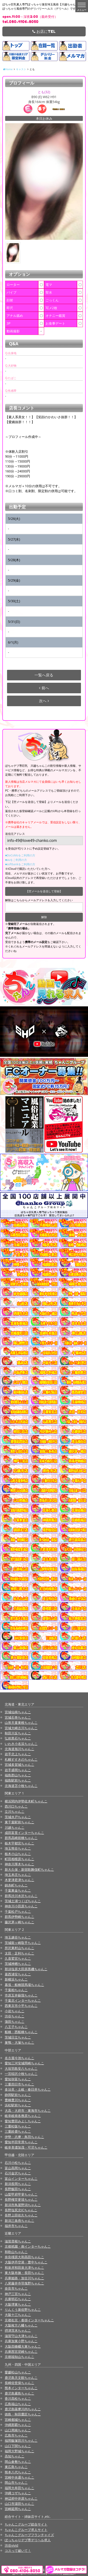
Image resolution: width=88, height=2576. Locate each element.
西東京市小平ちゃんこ (21, 2005)
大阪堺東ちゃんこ (18, 2304)
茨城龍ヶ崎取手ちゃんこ (23, 1942)
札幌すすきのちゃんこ (21, 1759)
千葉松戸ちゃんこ (18, 1911)
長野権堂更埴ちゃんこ (21, 2199)
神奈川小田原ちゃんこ (21, 1906)
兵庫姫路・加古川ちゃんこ (24, 2278)
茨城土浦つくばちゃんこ (23, 1901)
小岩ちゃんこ (14, 2011)
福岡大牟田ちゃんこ (19, 2488)
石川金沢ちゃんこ (18, 2173)
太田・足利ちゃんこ (19, 1953)
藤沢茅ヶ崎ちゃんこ (19, 1922)
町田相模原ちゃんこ (19, 1859)
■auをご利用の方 (16, 860)
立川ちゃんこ (14, 1811)
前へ (44, 687)
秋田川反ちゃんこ (18, 1733)
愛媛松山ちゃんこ (18, 2372)
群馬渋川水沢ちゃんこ (21, 1896)
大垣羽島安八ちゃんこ (21, 2068)
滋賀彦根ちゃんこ (18, 2241)
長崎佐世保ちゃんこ (19, 2382)
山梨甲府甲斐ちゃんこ (21, 2194)
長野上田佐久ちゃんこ (21, 2215)
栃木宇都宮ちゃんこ (19, 1843)
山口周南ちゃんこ (18, 2430)
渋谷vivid (11, 2545)
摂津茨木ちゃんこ (18, 2330)
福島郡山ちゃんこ (18, 1775)
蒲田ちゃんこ (14, 2021)
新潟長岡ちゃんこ (18, 2183)
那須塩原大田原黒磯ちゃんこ (26, 1969)
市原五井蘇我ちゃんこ (21, 1995)
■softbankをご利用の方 (20, 864)
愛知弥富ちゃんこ (18, 2079)
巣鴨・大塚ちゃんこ (19, 2042)
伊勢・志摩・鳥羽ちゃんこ (24, 2137)
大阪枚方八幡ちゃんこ (21, 2325)
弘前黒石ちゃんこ (18, 1738)
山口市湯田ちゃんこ (19, 2503)
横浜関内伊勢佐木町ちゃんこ (26, 1801)
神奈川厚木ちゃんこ (19, 1864)
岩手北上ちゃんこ (18, 1754)
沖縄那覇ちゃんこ (18, 2425)
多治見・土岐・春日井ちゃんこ (28, 2089)
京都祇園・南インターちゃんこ (28, 2246)
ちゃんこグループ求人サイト (26, 2529)
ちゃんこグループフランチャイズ (29, 2535)
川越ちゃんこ (14, 1827)
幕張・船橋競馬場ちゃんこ (24, 1984)
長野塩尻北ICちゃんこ (21, 2210)
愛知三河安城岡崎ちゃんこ (24, 2063)
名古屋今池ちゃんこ (19, 2058)
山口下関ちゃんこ (18, 2446)
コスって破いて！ (18, 2550)
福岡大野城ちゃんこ (19, 2451)
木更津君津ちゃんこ (19, 1880)
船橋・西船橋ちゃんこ (21, 2032)
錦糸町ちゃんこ (16, 1885)
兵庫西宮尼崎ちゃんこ (21, 2351)
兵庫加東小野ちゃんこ (21, 2341)
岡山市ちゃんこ (16, 2482)
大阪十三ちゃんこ (18, 2314)
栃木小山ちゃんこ (18, 1854)
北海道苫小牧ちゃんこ (21, 1785)
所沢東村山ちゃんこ (19, 1948)
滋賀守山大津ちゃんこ (21, 2336)
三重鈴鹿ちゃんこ (18, 2131)
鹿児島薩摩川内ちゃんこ (23, 2409)
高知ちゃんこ (14, 2456)
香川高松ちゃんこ (18, 2398)
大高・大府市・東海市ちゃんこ (28, 2110)
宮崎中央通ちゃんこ (19, 2477)
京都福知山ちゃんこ (19, 2356)
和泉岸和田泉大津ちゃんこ (24, 2267)
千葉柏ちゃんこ (16, 1990)
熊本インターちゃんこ (21, 2388)
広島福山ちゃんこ (18, 2404)
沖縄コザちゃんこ (18, 2493)
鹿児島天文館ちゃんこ (21, 2377)
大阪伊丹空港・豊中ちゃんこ (26, 2262)
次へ (44, 700)
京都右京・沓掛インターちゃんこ (29, 2320)
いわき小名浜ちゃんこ (21, 1743)
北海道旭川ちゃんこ (19, 1749)
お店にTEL (44, 31)
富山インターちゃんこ (21, 2178)
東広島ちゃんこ (16, 2467)
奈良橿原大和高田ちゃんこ (24, 2257)
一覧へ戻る (43, 675)
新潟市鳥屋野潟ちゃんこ (23, 2205)
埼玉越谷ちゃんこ (18, 1937)
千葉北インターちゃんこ (23, 2000)
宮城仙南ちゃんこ (18, 1712)
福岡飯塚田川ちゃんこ (21, 2440)
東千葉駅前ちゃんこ (19, 1822)
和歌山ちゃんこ (16, 2252)
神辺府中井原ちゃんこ (21, 2498)
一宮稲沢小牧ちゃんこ (21, 2073)
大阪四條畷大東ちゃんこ (23, 2346)
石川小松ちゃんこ (18, 2162)
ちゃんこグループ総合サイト (26, 2524)
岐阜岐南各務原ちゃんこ (23, 2115)
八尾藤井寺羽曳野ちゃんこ (24, 2283)
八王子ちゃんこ (16, 2026)
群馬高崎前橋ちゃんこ (21, 1838)
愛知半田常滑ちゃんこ (21, 2142)
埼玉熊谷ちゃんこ (18, 1848)
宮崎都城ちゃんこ (18, 2419)
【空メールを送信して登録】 (44, 891)
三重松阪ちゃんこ (18, 2126)
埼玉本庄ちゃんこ (18, 1874)
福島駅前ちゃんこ (18, 1780)
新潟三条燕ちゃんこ (19, 2220)
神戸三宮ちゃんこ (18, 2294)
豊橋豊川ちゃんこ (18, 2100)
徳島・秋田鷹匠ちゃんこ (23, 2414)
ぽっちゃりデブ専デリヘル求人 (28, 2540)
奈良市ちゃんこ (16, 2288)
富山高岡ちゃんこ (18, 2168)
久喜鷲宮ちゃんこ (18, 1958)
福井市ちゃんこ (16, 2225)
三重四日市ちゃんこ (19, 2084)
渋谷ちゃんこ (14, 2016)
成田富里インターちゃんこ (24, 1832)
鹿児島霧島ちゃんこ (19, 2393)
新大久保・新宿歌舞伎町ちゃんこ (29, 1869)
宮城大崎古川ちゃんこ (21, 1728)
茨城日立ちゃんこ (18, 2037)
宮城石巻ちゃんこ (18, 1717)
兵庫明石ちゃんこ (18, 2299)
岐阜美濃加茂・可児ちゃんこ (26, 2147)
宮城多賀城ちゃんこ (19, 1764)
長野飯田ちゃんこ (18, 2189)
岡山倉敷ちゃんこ (18, 2461)
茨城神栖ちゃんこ (18, 1963)
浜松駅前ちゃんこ (18, 2105)
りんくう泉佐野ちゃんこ (23, 2309)
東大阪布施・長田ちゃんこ (24, 2272)
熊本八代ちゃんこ (18, 2472)
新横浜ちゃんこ (16, 1979)
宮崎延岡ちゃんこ (18, 2509)
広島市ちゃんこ (16, 2435)
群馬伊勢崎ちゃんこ (19, 1916)
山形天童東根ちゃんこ (21, 1722)
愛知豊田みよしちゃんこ (23, 2121)
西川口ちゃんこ (16, 1806)
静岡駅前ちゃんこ (18, 2095)
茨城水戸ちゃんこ (18, 1817)
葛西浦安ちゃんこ (18, 1974)
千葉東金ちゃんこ (18, 1890)
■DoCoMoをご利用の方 (20, 855)
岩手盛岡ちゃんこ (18, 1770)
